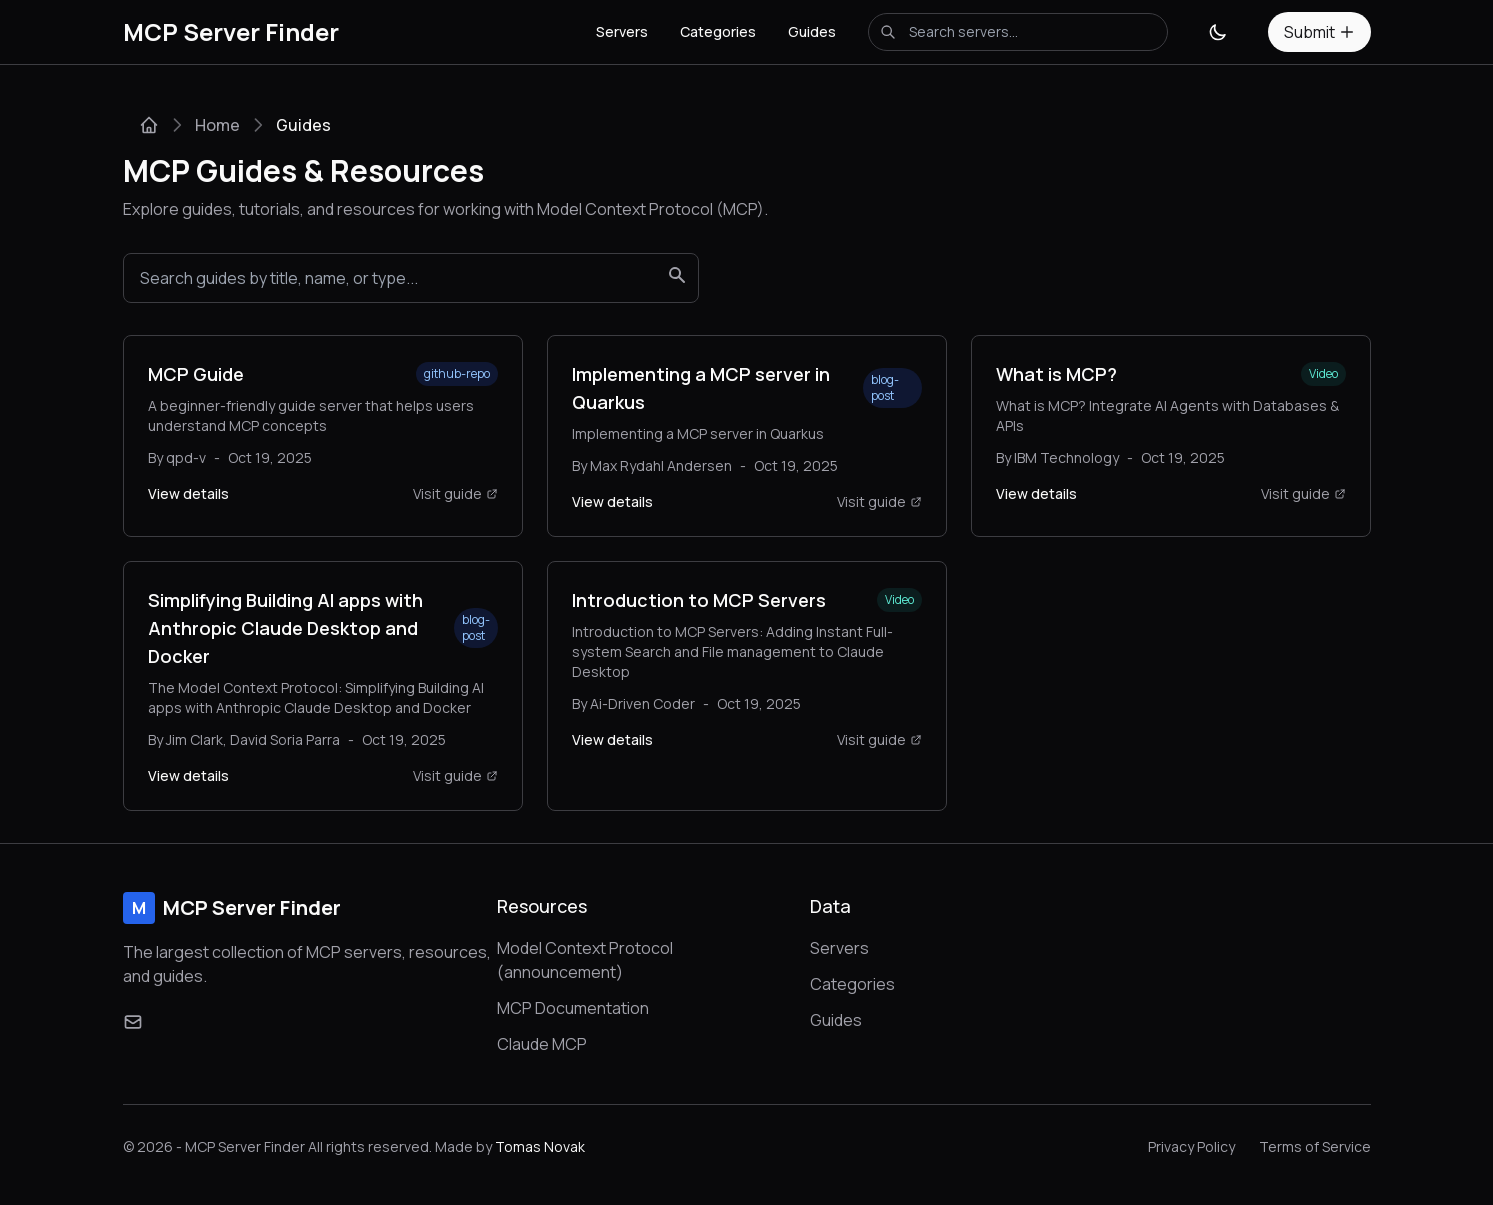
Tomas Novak (540, 1146)
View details (188, 493)
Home (217, 125)
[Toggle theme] (1218, 32)
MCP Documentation (573, 1008)
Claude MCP (542, 1044)
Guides (812, 31)
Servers (622, 31)
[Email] (133, 1022)
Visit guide (455, 493)
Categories (718, 31)
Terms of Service (1315, 1146)
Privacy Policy (1191, 1146)
